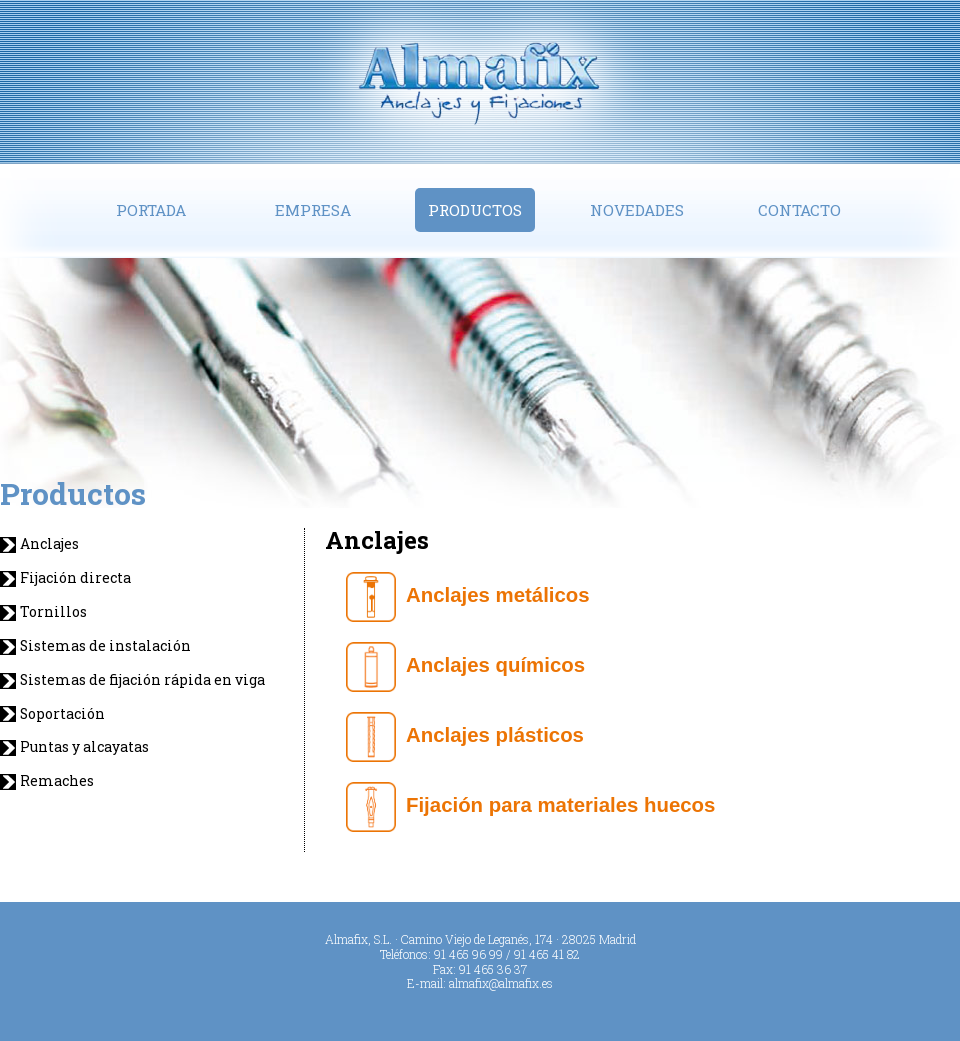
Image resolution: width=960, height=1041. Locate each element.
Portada (151, 210)
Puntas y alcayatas (84, 747)
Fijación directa (75, 578)
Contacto (799, 210)
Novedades (637, 210)
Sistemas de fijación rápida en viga (142, 680)
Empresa (313, 210)
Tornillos (53, 612)
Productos (475, 210)
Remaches (57, 781)
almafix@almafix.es (501, 983)
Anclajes (49, 544)
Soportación (62, 714)
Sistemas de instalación (105, 646)
